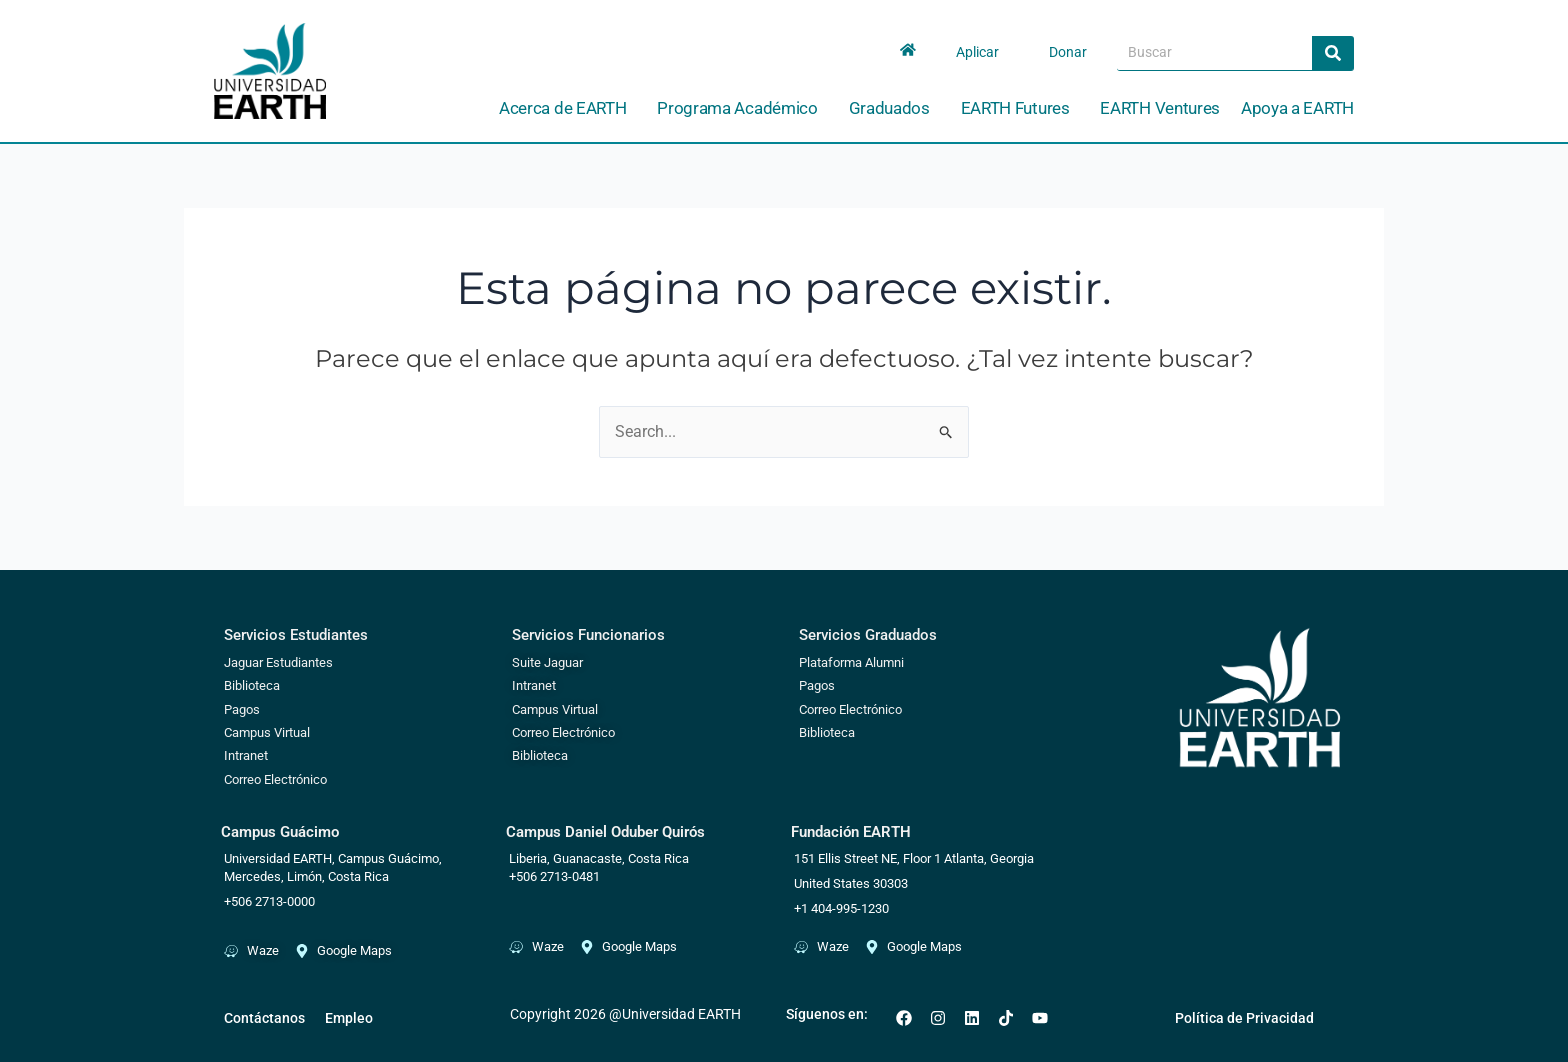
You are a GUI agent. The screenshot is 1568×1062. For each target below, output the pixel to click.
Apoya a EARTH (1297, 108)
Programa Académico (742, 108)
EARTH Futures (1020, 108)
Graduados (894, 108)
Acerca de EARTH (568, 108)
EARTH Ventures (1160, 108)
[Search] (1333, 53)
